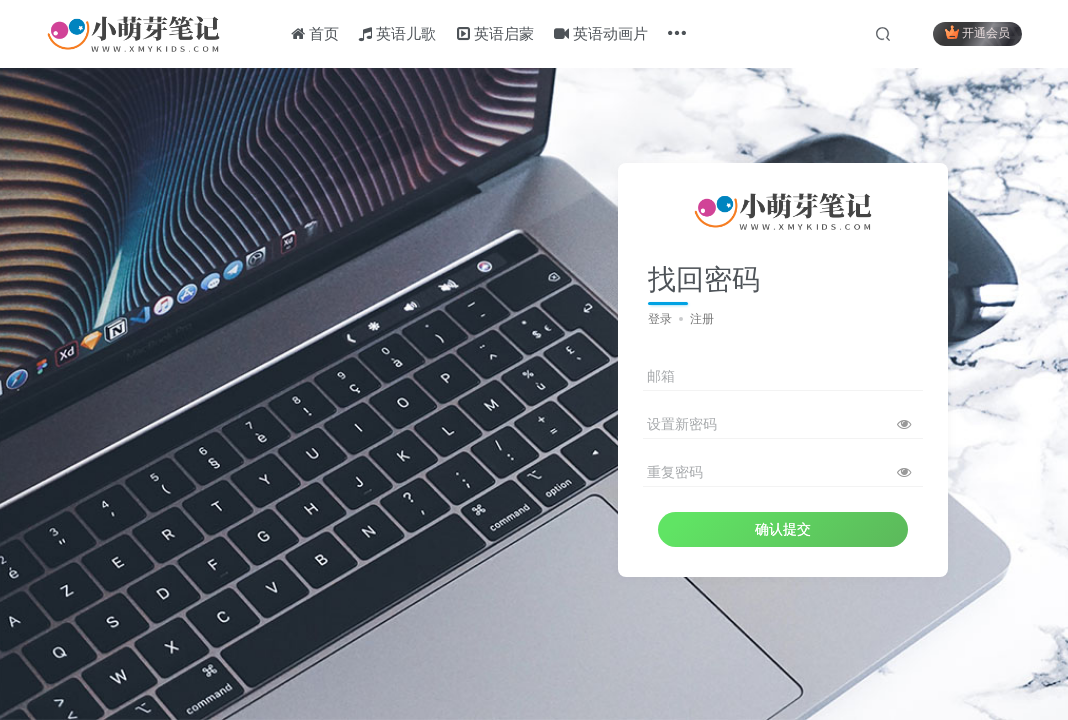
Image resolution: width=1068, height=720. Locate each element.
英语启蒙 (495, 33)
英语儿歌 (397, 33)
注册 (702, 319)
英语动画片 (601, 33)
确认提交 (783, 529)
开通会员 (977, 32)
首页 (315, 33)
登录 (660, 319)
